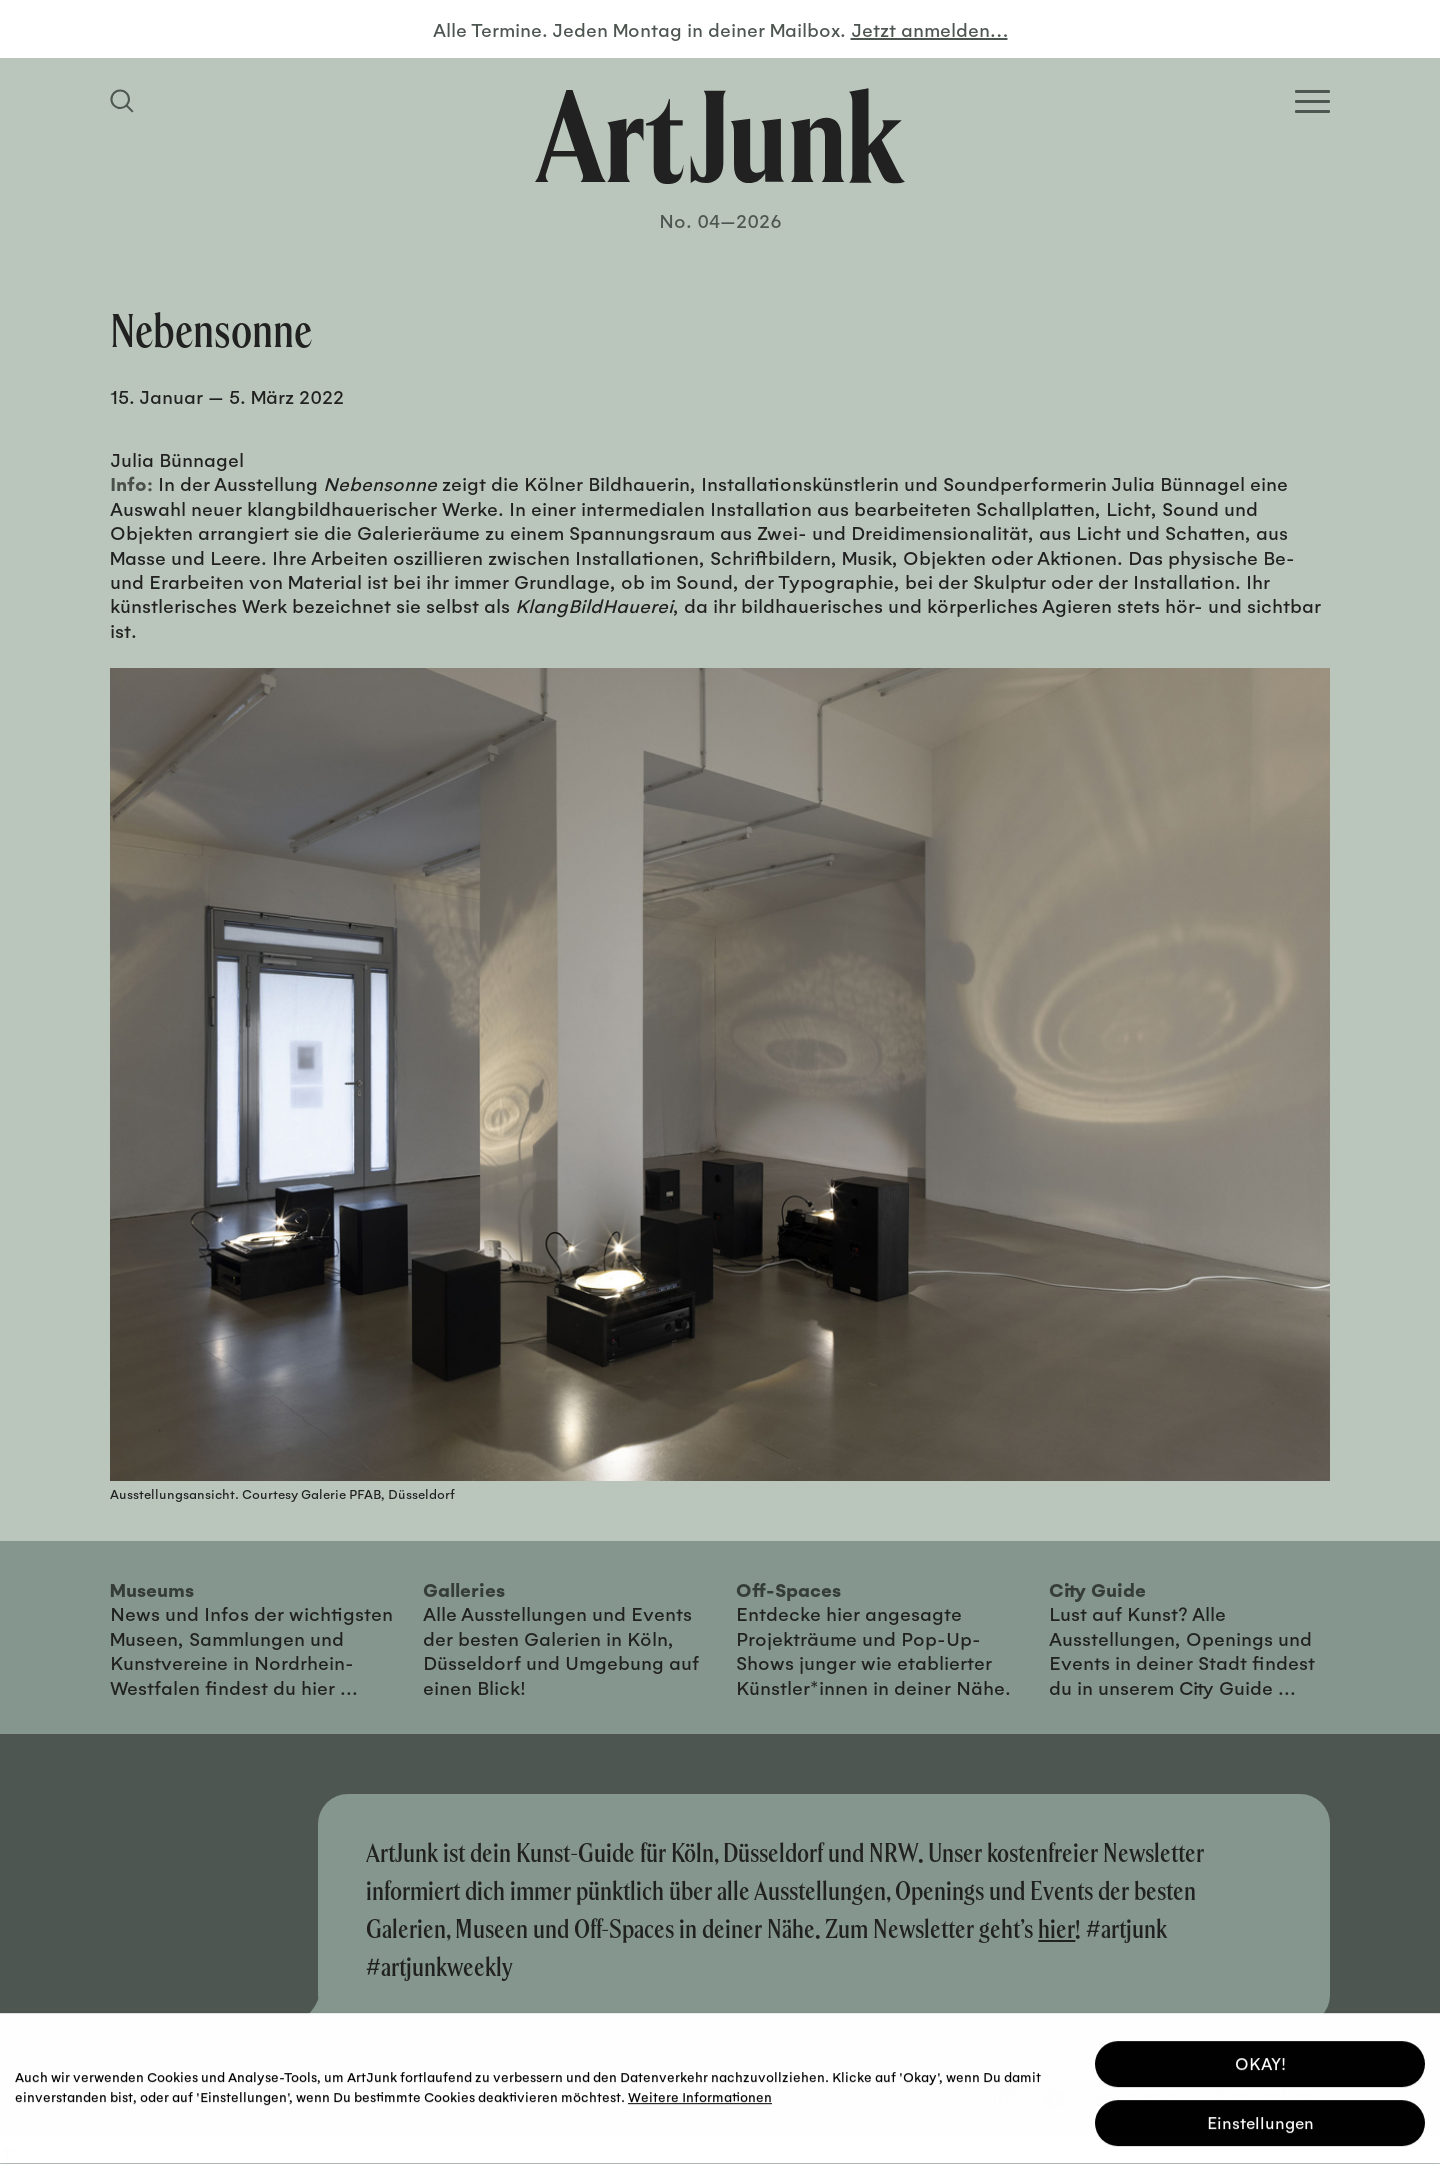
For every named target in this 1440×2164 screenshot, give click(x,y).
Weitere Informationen (700, 2092)
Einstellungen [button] (1260, 2118)
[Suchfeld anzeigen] (125, 101)
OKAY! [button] (1260, 2059)
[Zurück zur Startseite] (720, 136)
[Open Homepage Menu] (1312, 101)
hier (1056, 1928)
